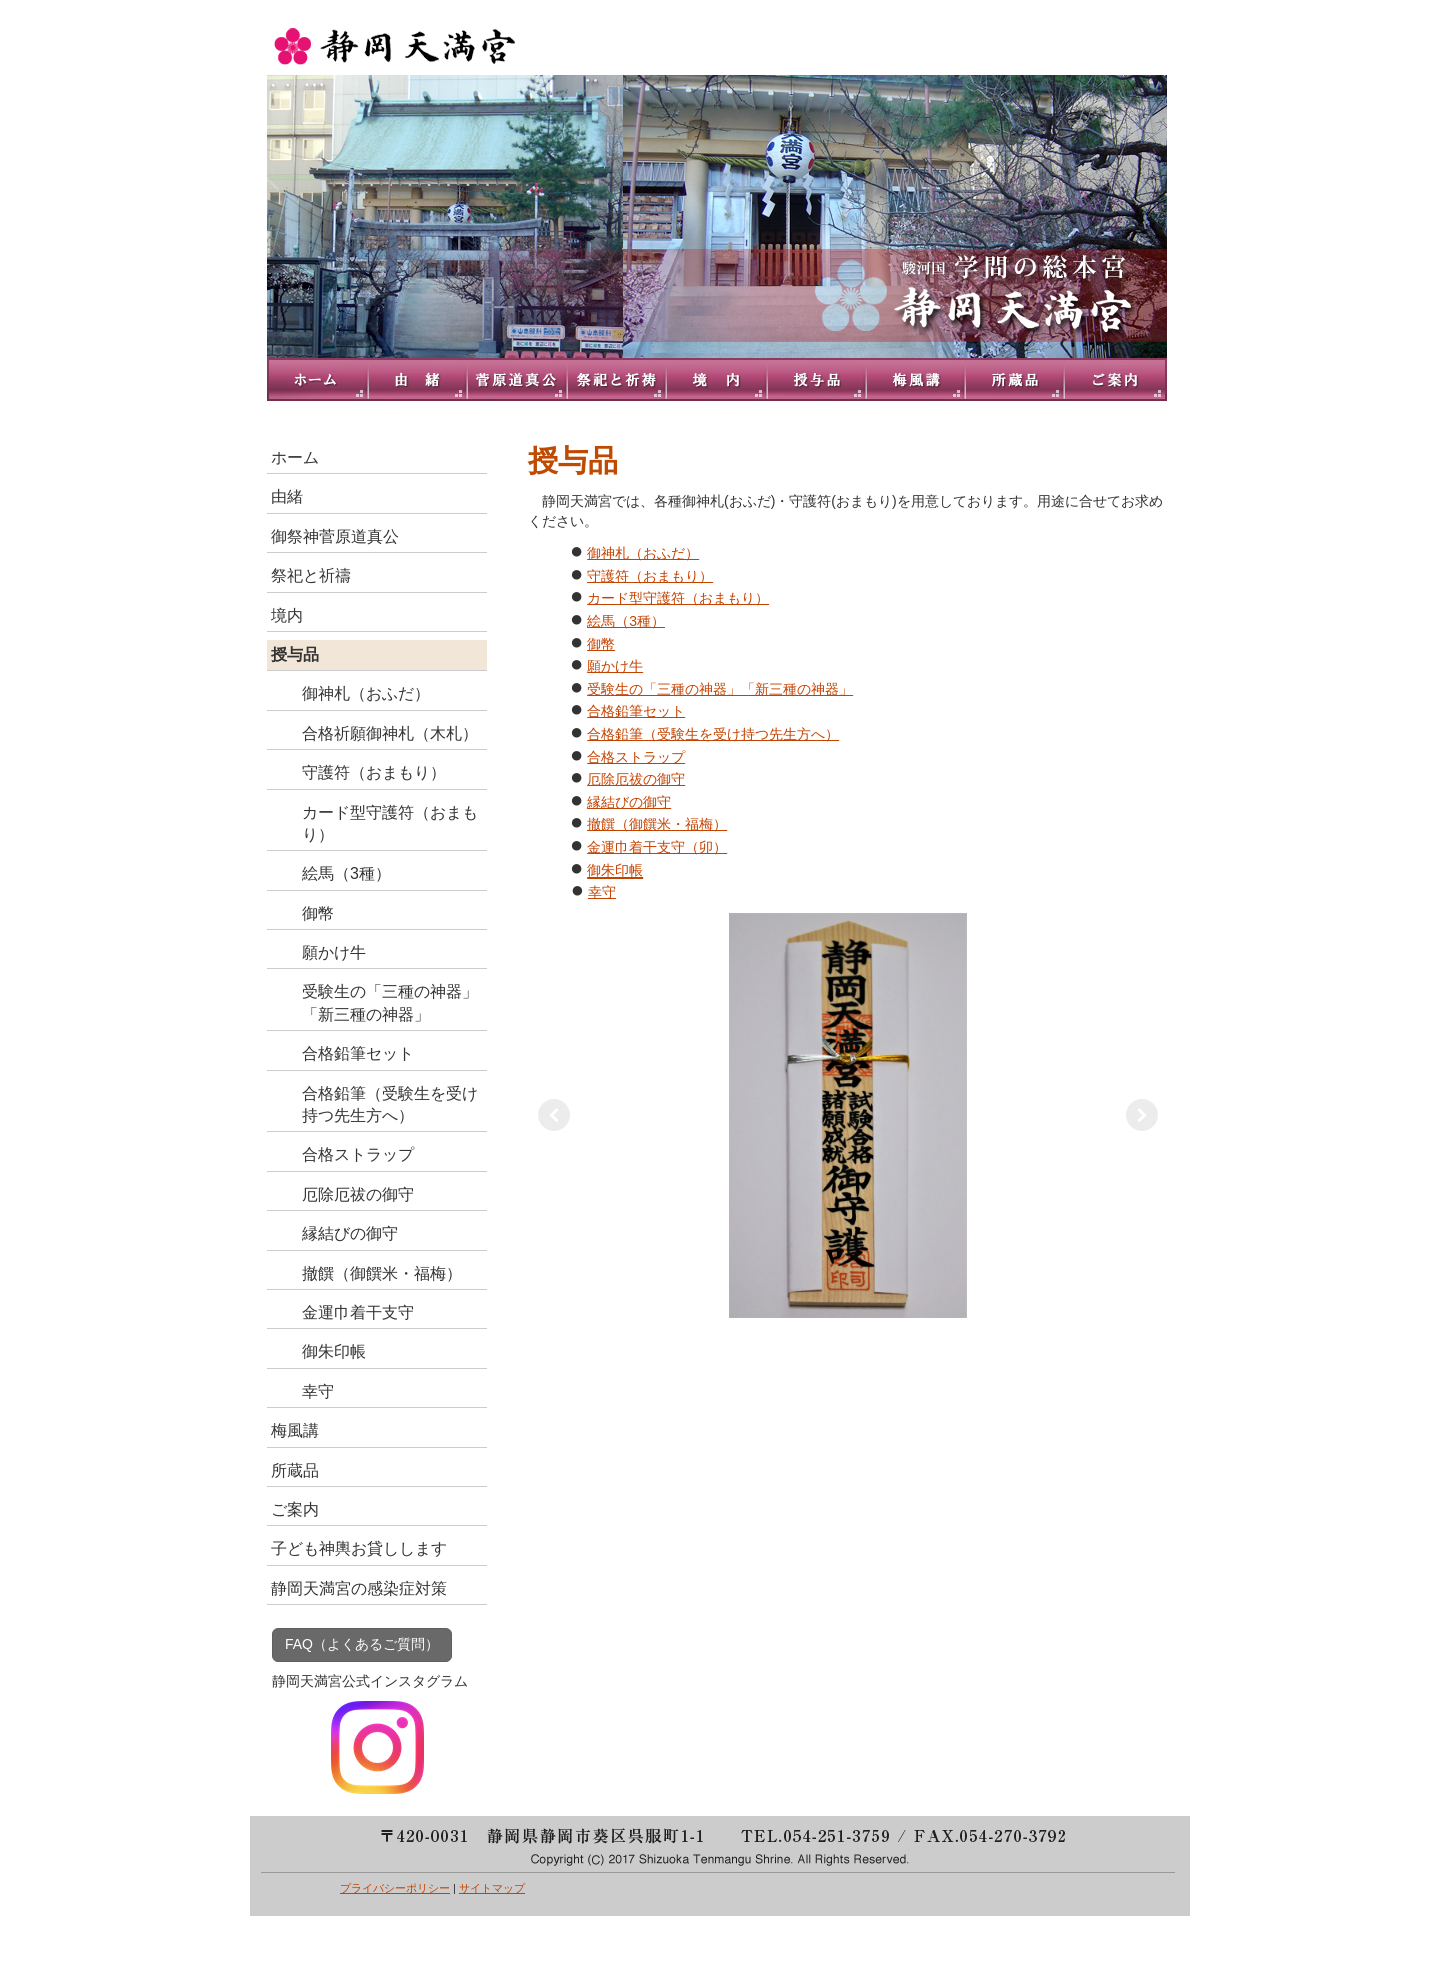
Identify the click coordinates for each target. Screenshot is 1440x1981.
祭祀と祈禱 (617, 379)
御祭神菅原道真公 (517, 379)
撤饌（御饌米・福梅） (657, 824)
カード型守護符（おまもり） (678, 598)
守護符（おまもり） (650, 576)
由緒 (417, 379)
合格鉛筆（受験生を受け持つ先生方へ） (713, 734)
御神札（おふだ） (643, 553)
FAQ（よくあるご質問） (362, 1644)
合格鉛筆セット (636, 711)
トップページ (317, 379)
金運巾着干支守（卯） (657, 847)
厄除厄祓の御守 (636, 779)
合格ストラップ (636, 757)
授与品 (817, 379)
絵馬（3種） (626, 621)
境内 (717, 379)
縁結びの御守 (629, 802)
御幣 (601, 644)
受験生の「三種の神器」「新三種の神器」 (720, 689)
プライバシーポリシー (395, 1888)
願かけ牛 (615, 666)
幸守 (602, 892)
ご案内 (1117, 379)
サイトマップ (492, 1888)
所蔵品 (1017, 379)
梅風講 (917, 379)
